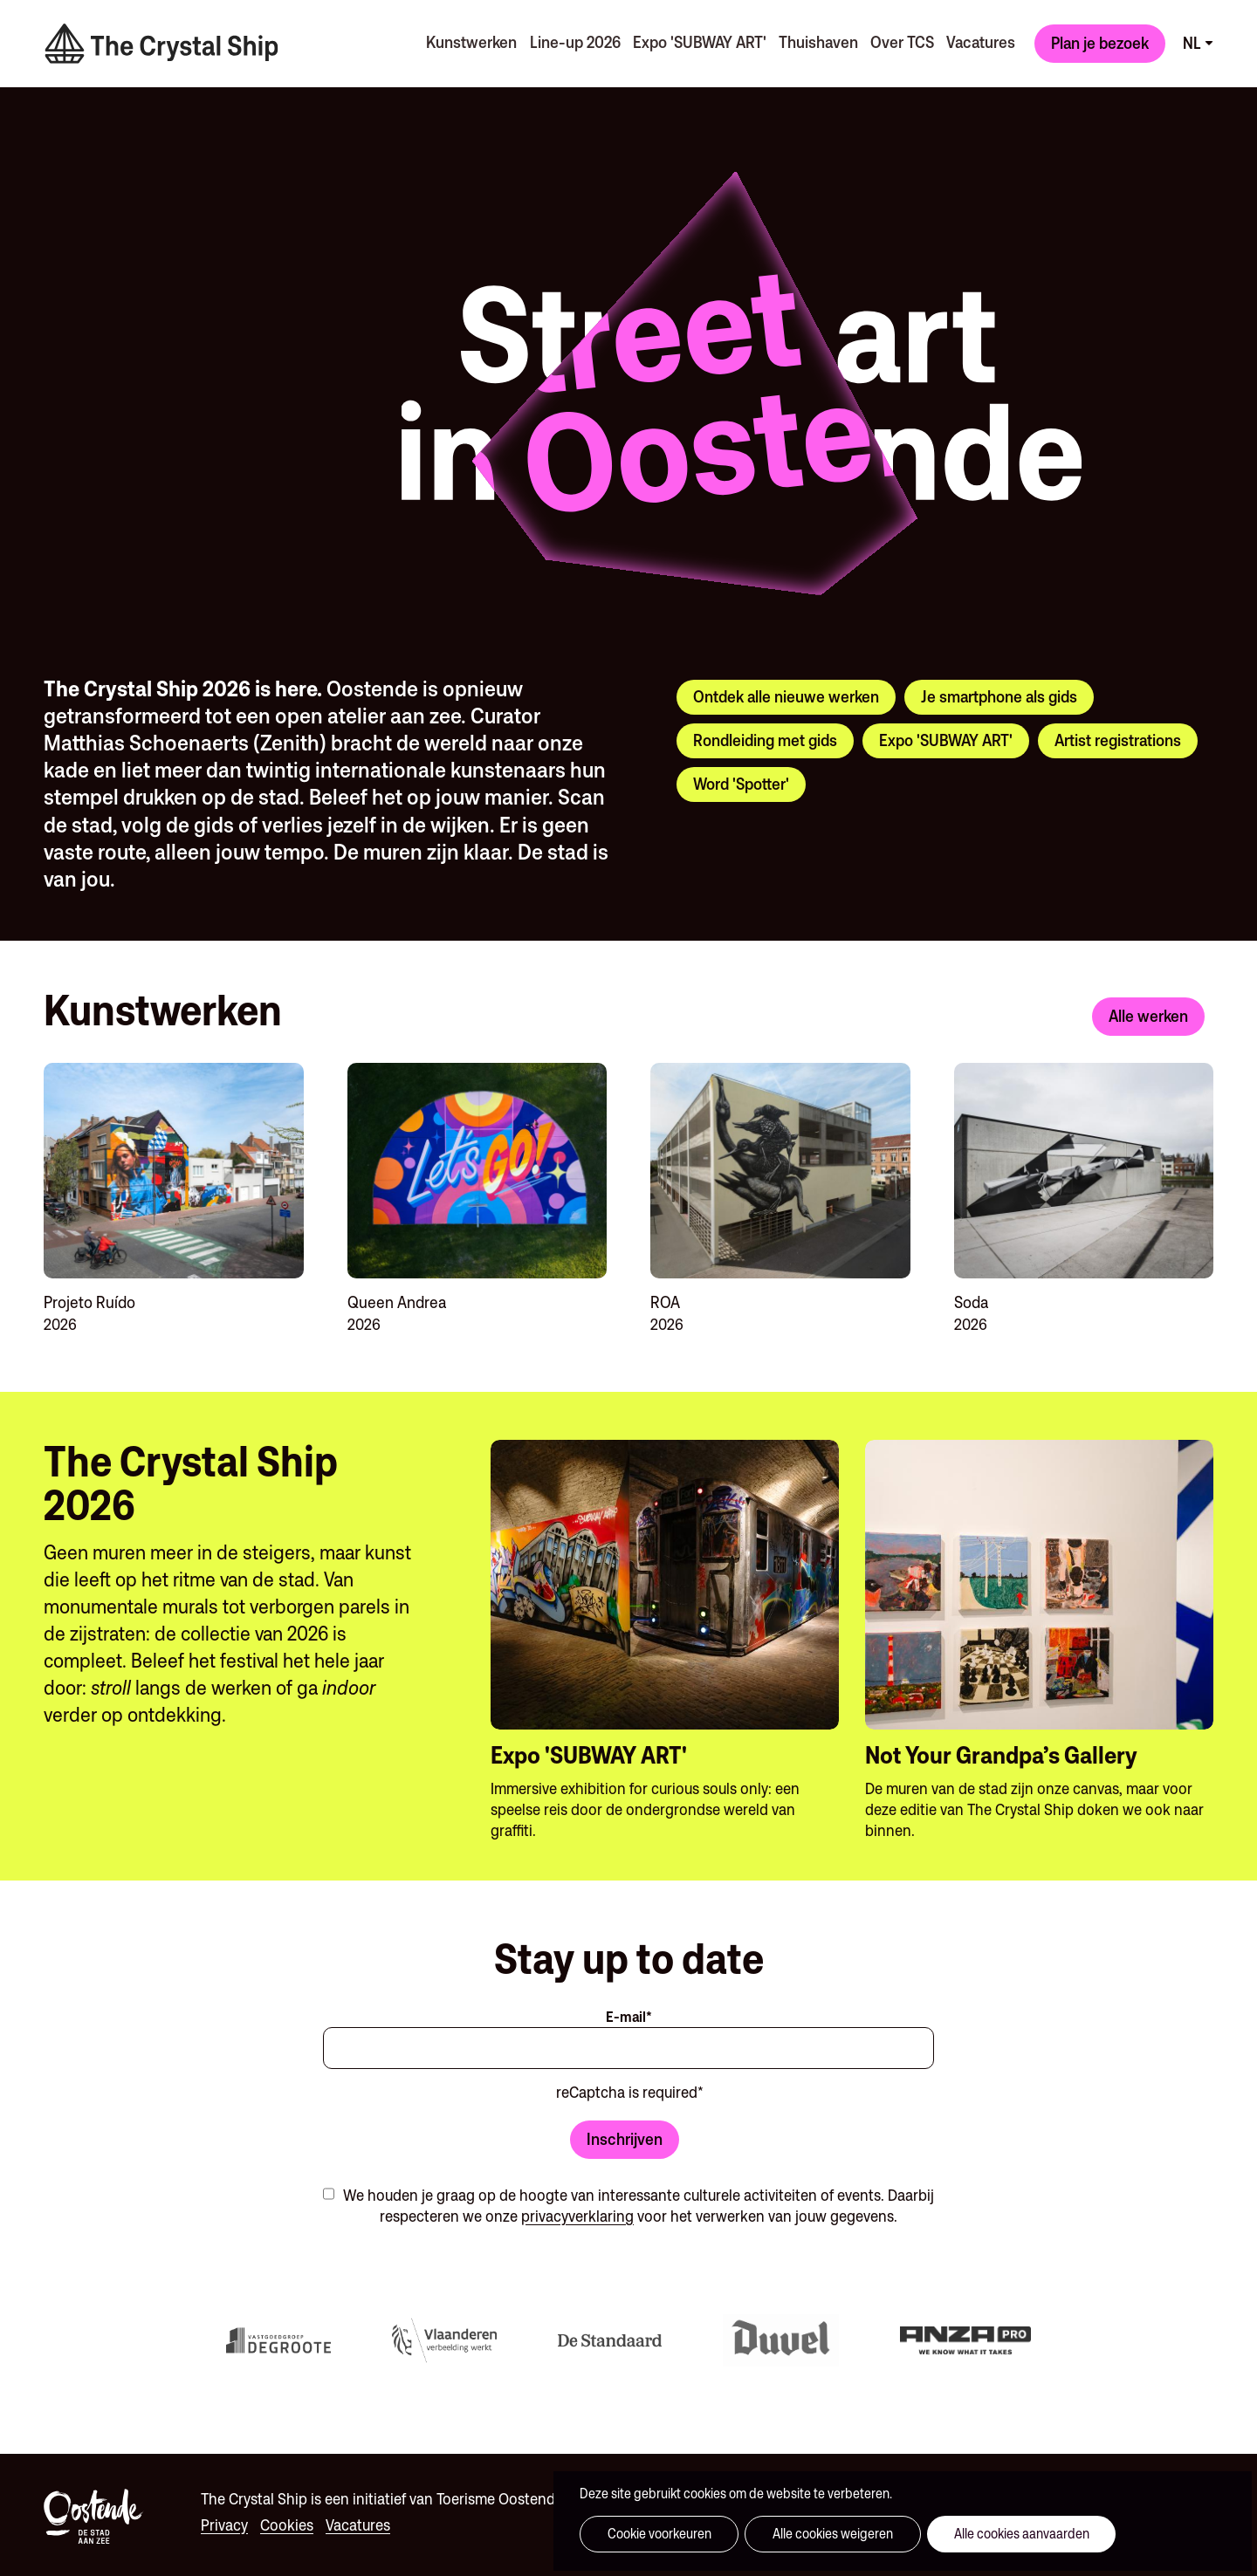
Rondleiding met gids (765, 736)
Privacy (224, 2520)
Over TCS (898, 40)
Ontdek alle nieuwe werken (786, 692)
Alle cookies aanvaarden (976, 2533)
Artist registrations (1117, 736)
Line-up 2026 (565, 40)
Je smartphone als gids (999, 692)
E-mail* (629, 2013)
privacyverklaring (577, 2212)
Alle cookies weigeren (805, 2533)
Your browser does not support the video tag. (244, 227)
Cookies (286, 2520)
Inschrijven (625, 2134)
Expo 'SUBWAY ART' (692, 40)
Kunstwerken (461, 40)
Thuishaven (812, 40)
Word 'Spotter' (741, 780)
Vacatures (978, 40)
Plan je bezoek (1100, 41)
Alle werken (1148, 1012)
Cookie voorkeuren (650, 2533)
